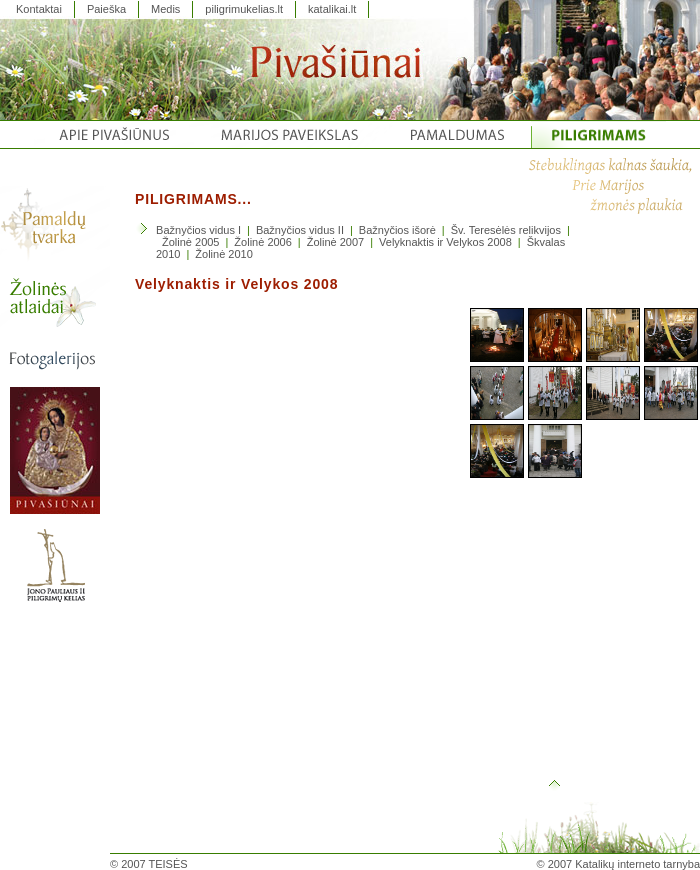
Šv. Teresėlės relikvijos (506, 230)
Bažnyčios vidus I (198, 230)
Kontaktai (39, 9)
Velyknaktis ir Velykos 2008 (445, 242)
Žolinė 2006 (263, 242)
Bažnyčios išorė (397, 230)
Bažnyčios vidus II (300, 230)
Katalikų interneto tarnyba (637, 864)
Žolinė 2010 (224, 254)
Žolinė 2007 (336, 242)
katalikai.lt (332, 9)
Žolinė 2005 (191, 242)
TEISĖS (168, 864)
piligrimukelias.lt (244, 9)
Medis (165, 9)
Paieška (106, 9)
